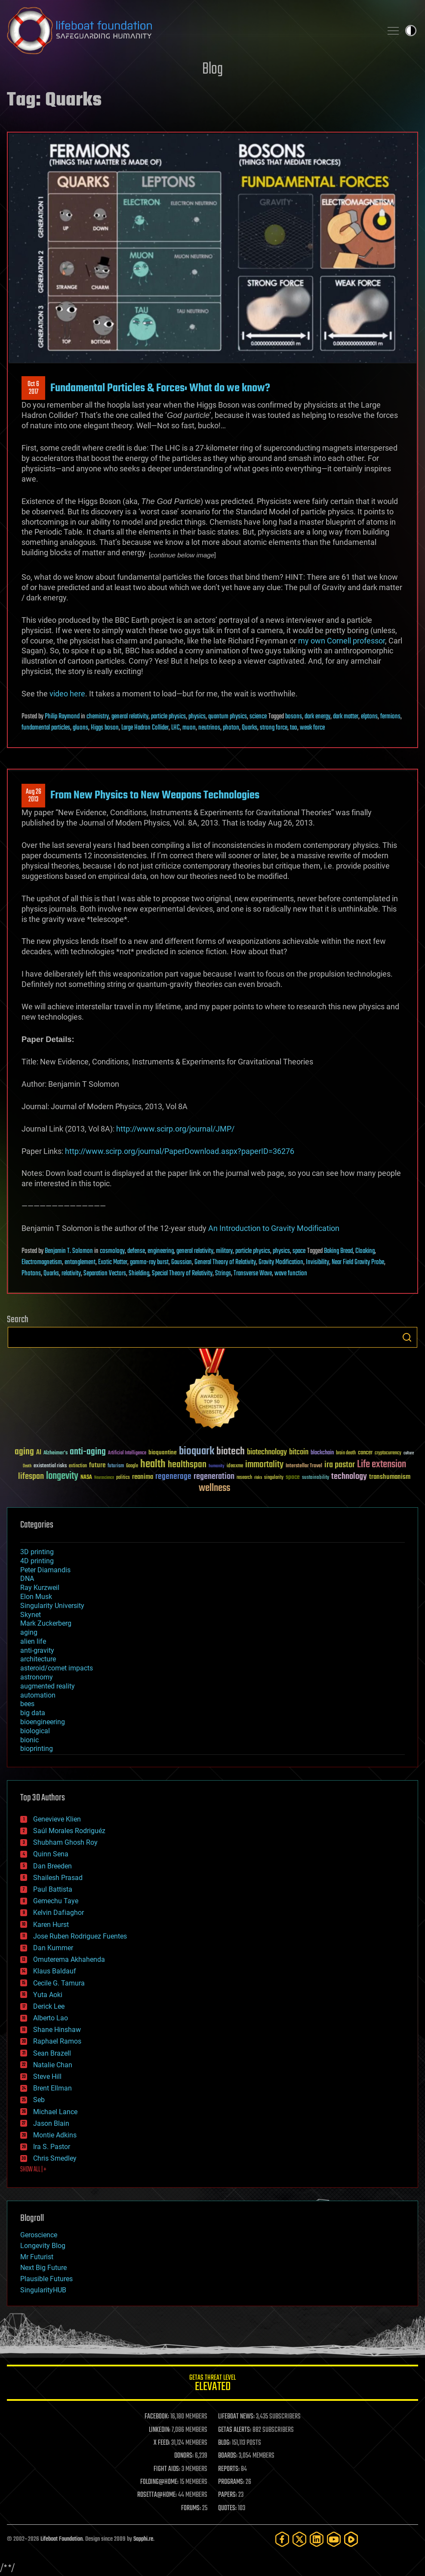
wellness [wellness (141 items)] (214, 1488)
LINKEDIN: (159, 2430)
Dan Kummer (53, 1948)
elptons (369, 716)
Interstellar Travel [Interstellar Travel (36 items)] (304, 1466)
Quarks (249, 727)
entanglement (80, 1262)
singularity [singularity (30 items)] (273, 1478)
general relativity (129, 716)
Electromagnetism (42, 1262)
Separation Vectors (104, 1273)
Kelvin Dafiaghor (58, 1912)
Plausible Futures (46, 2279)
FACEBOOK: (157, 2416)
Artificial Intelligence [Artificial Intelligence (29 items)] (127, 1453)
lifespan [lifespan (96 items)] (31, 1476)
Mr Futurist (36, 2257)
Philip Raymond (62, 716)
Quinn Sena (50, 1854)
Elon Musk (36, 1597)
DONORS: (184, 2456)
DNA (27, 1578)
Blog (212, 69)
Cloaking (365, 1251)
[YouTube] (334, 2539)
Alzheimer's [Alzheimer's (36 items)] (55, 1453)
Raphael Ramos (57, 2041)
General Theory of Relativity (225, 1262)
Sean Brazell (52, 2053)
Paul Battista (52, 1889)
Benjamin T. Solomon (69, 1251)
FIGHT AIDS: (167, 2469)
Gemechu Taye (55, 1901)
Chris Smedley (55, 2158)
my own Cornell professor (341, 640)
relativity (71, 1273)
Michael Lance (55, 2112)
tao (293, 727)
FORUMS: (191, 2508)
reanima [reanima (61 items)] (142, 1477)
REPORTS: (229, 2469)
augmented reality (47, 1686)
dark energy (317, 716)
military (224, 1251)
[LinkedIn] (316, 2539)
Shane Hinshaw (57, 2030)
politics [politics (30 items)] (123, 1478)
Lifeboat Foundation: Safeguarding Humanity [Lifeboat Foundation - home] (191, 30)
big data (32, 1713)
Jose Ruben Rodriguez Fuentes (80, 1936)
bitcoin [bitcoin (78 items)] (298, 1452)
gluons (80, 727)
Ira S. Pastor (51, 2147)
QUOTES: (227, 2508)
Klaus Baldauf (54, 1971)
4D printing (37, 1561)
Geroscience (38, 2235)
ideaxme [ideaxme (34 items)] (235, 1466)
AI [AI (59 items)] (38, 1453)
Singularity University (52, 1606)
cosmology (112, 1251)
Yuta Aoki (47, 1995)
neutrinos (209, 727)
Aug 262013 (33, 796)
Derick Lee (49, 2006)
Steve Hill (47, 2076)
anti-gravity (37, 1650)
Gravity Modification (281, 1262)
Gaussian (181, 1262)
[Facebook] (282, 2539)
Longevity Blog (42, 2246)
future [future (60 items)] (97, 1465)
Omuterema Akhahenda (69, 1959)
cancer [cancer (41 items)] (365, 1453)
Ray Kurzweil (39, 1587)
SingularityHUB (43, 2290)
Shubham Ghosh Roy (65, 1842)
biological (35, 1731)
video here (67, 693)
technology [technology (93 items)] (349, 1477)
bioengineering (42, 1722)
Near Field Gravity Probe (358, 1262)
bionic (29, 1740)
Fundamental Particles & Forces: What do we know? (160, 388)
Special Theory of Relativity (182, 1273)
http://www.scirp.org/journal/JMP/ (175, 1128)
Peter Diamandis (45, 1570)
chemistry (97, 716)
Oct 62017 (33, 388)
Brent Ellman (52, 2088)
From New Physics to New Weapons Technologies (154, 795)
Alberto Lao (50, 2018)
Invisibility (317, 1262)
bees (27, 1704)
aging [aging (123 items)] (24, 1452)
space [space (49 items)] (293, 1477)
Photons (31, 1273)
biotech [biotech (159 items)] (230, 1451)
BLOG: (224, 2443)
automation (37, 1695)
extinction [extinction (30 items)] (78, 1466)
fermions (390, 716)
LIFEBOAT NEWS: (236, 2416)
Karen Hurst (51, 1924)
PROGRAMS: (231, 2482)
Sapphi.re (143, 2539)
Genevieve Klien (57, 1819)
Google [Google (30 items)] (132, 1466)
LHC (175, 727)
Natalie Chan (52, 2065)
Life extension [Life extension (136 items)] (381, 1464)
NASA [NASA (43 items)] (86, 1477)
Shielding (139, 1273)
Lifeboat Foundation (61, 2539)
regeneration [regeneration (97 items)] (214, 1476)
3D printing (37, 1552)
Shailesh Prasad (58, 1878)
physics (197, 716)
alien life (33, 1641)
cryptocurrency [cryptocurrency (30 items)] (388, 1453)
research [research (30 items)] (244, 1478)
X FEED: (162, 2443)
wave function (290, 1273)
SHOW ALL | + (33, 2169)
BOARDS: (227, 2456)
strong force (273, 727)
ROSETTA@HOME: (157, 2495)
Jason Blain (51, 2123)
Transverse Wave (253, 1273)
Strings (223, 1273)
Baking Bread (338, 1251)
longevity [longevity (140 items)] (62, 1476)
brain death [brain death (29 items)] (346, 1453)
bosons (293, 716)
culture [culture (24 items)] (408, 1453)
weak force (312, 727)
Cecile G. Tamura (59, 1983)
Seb (39, 2100)
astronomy (36, 1677)
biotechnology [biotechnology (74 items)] (267, 1452)
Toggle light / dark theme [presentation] (410, 30)
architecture (38, 1659)
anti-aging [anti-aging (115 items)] (88, 1452)
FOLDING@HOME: (159, 2482)
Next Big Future (43, 2268)
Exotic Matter (112, 1262)
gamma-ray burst (149, 1262)
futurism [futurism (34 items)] (116, 1466)
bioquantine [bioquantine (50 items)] (162, 1452)
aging (28, 1632)
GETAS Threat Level (212, 2384)
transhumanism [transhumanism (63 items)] (389, 1477)
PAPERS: (227, 2495)
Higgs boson (105, 727)
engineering (161, 1251)
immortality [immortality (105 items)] (264, 1465)
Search (407, 1337)
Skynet (30, 1615)
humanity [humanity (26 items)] (217, 1466)
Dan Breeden (52, 1866)
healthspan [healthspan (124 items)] (187, 1465)
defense (136, 1251)
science (258, 716)
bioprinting (36, 1748)
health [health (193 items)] (153, 1464)
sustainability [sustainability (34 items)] (315, 1478)
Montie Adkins (55, 2135)
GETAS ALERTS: (234, 2430)
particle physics (168, 716)
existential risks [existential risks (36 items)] (50, 1466)
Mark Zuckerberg (45, 1623)
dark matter (345, 716)
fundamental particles (46, 727)
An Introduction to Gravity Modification (273, 1228)
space (299, 1251)
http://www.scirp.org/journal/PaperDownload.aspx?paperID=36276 (179, 1151)
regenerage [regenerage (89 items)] (173, 1476)
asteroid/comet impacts (56, 1668)
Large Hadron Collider (145, 727)
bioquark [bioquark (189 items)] (196, 1451)
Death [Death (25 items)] (27, 1466)
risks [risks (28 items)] (258, 1477)
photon (231, 727)
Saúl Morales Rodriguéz (69, 1831)
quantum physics (227, 716)
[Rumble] (351, 2539)
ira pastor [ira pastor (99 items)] (339, 1465)
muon (189, 727)
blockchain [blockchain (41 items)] (322, 1453)
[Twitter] (299, 2539)
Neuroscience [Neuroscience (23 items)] (104, 1478)
